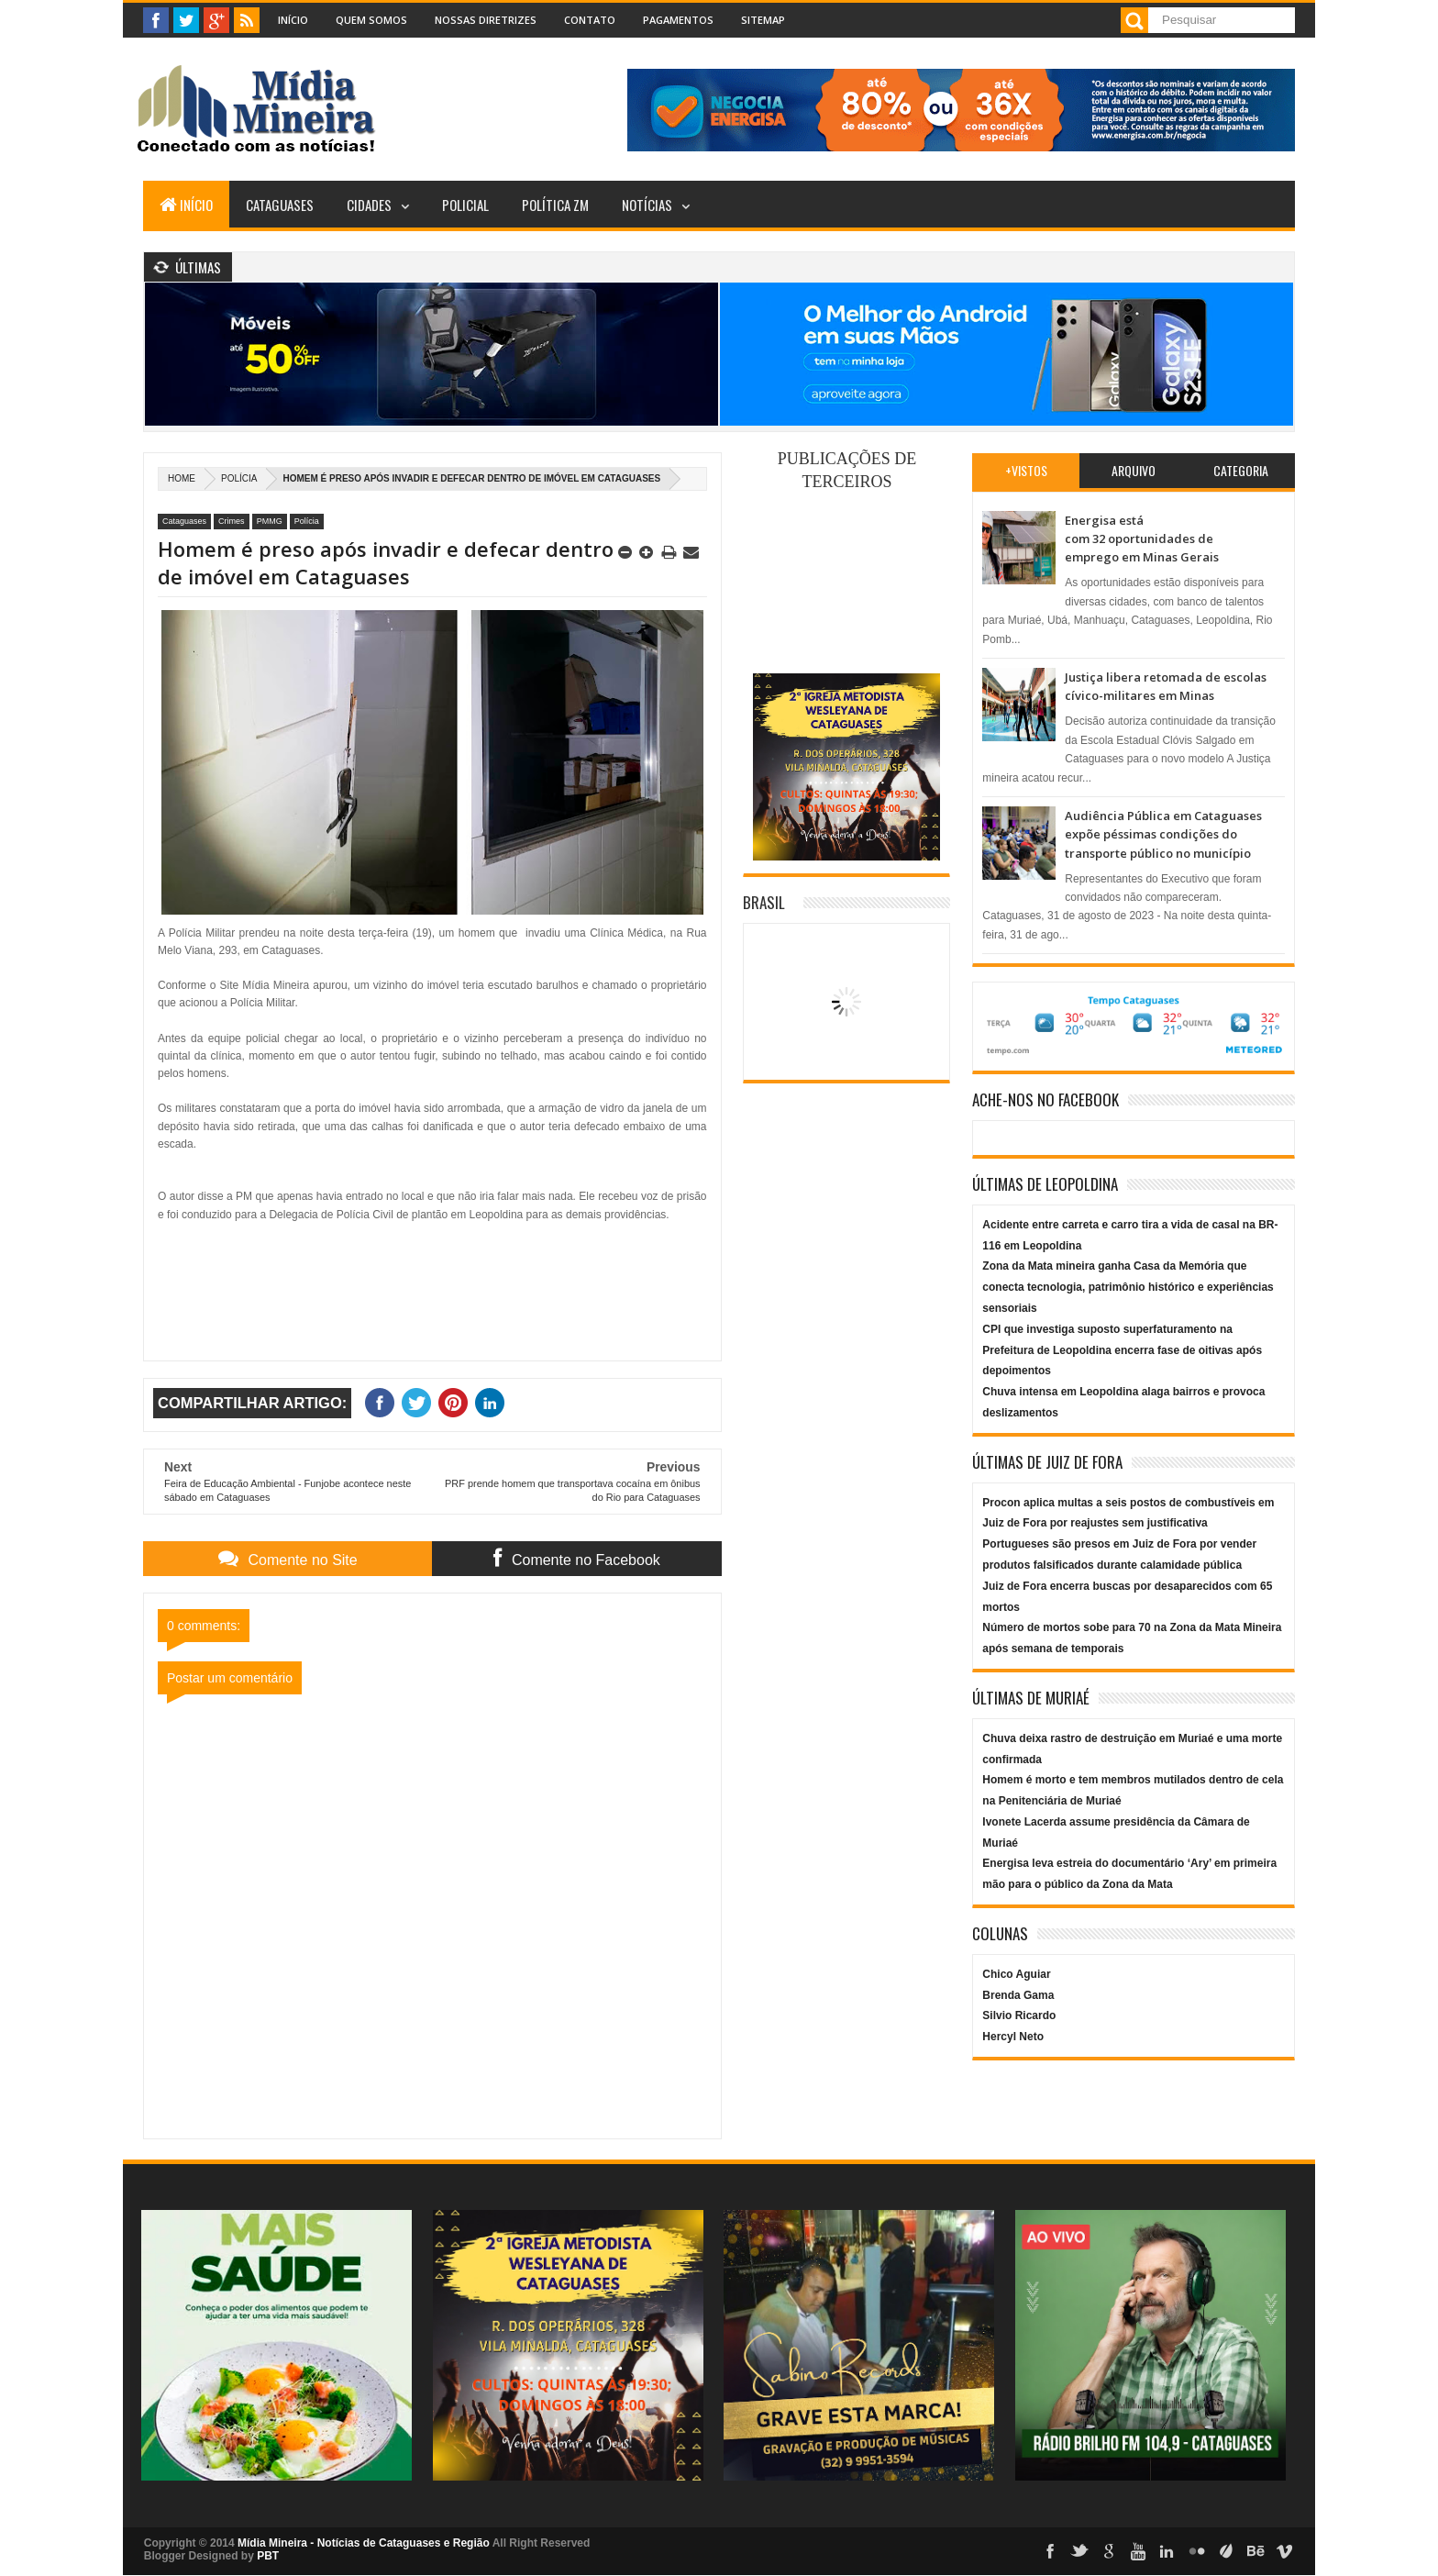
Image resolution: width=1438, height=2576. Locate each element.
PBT (268, 2555)
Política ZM (555, 204)
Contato (589, 20)
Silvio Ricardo (1019, 2015)
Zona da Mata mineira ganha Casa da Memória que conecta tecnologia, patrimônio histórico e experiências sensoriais (1127, 1287)
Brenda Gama (1018, 1995)
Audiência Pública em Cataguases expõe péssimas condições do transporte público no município (1163, 834)
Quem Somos (371, 20)
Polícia (239, 478)
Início (293, 20)
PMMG (269, 521)
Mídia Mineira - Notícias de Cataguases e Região (364, 2543)
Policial (465, 204)
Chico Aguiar (1016, 1974)
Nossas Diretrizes (485, 20)
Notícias (647, 204)
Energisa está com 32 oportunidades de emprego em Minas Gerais (1142, 539)
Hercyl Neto (1013, 2036)
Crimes (231, 521)
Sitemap (763, 20)
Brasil (764, 902)
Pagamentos (678, 20)
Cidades (369, 204)
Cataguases (280, 204)
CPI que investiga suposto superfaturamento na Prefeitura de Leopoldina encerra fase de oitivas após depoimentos (1122, 1350)
